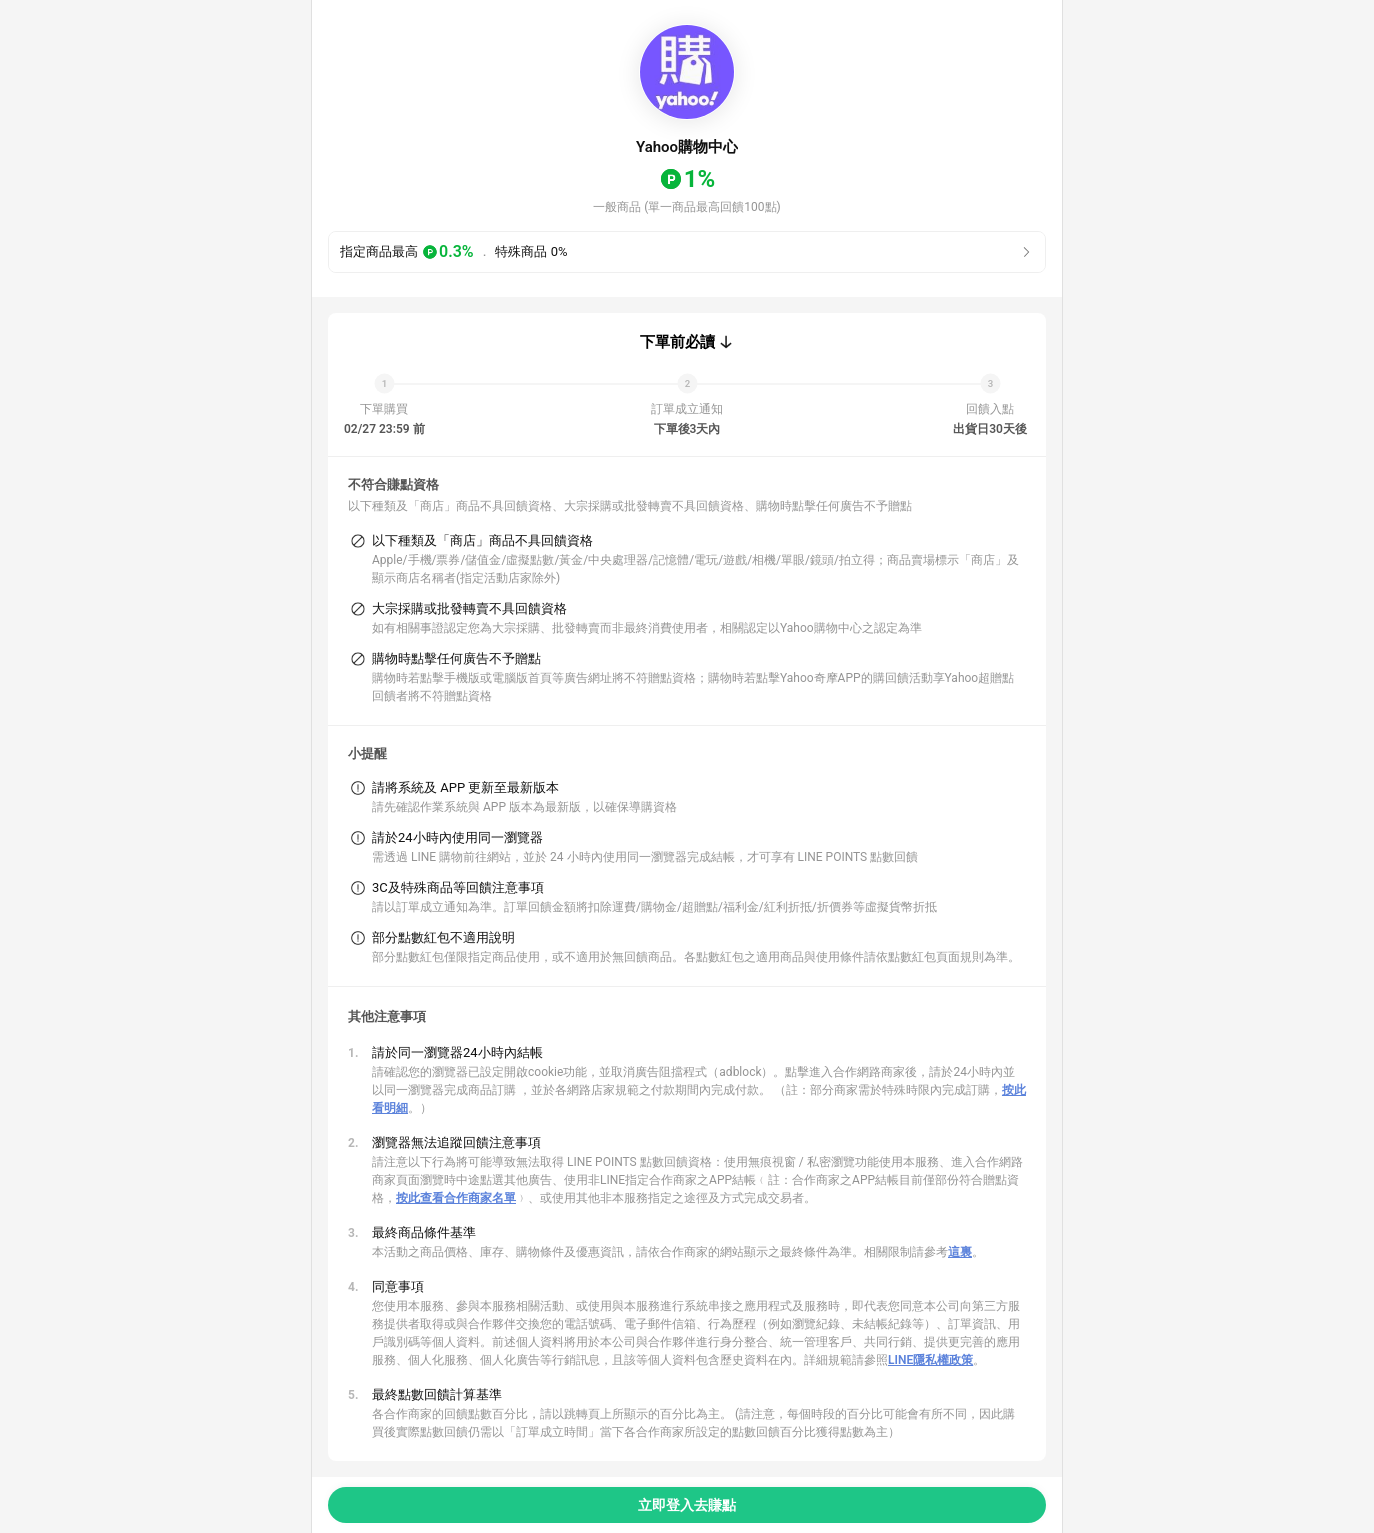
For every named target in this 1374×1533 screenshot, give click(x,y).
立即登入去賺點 (687, 1505)
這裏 (960, 1252)
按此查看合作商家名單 (456, 1198)
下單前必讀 (677, 342)
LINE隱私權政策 (930, 1360)
